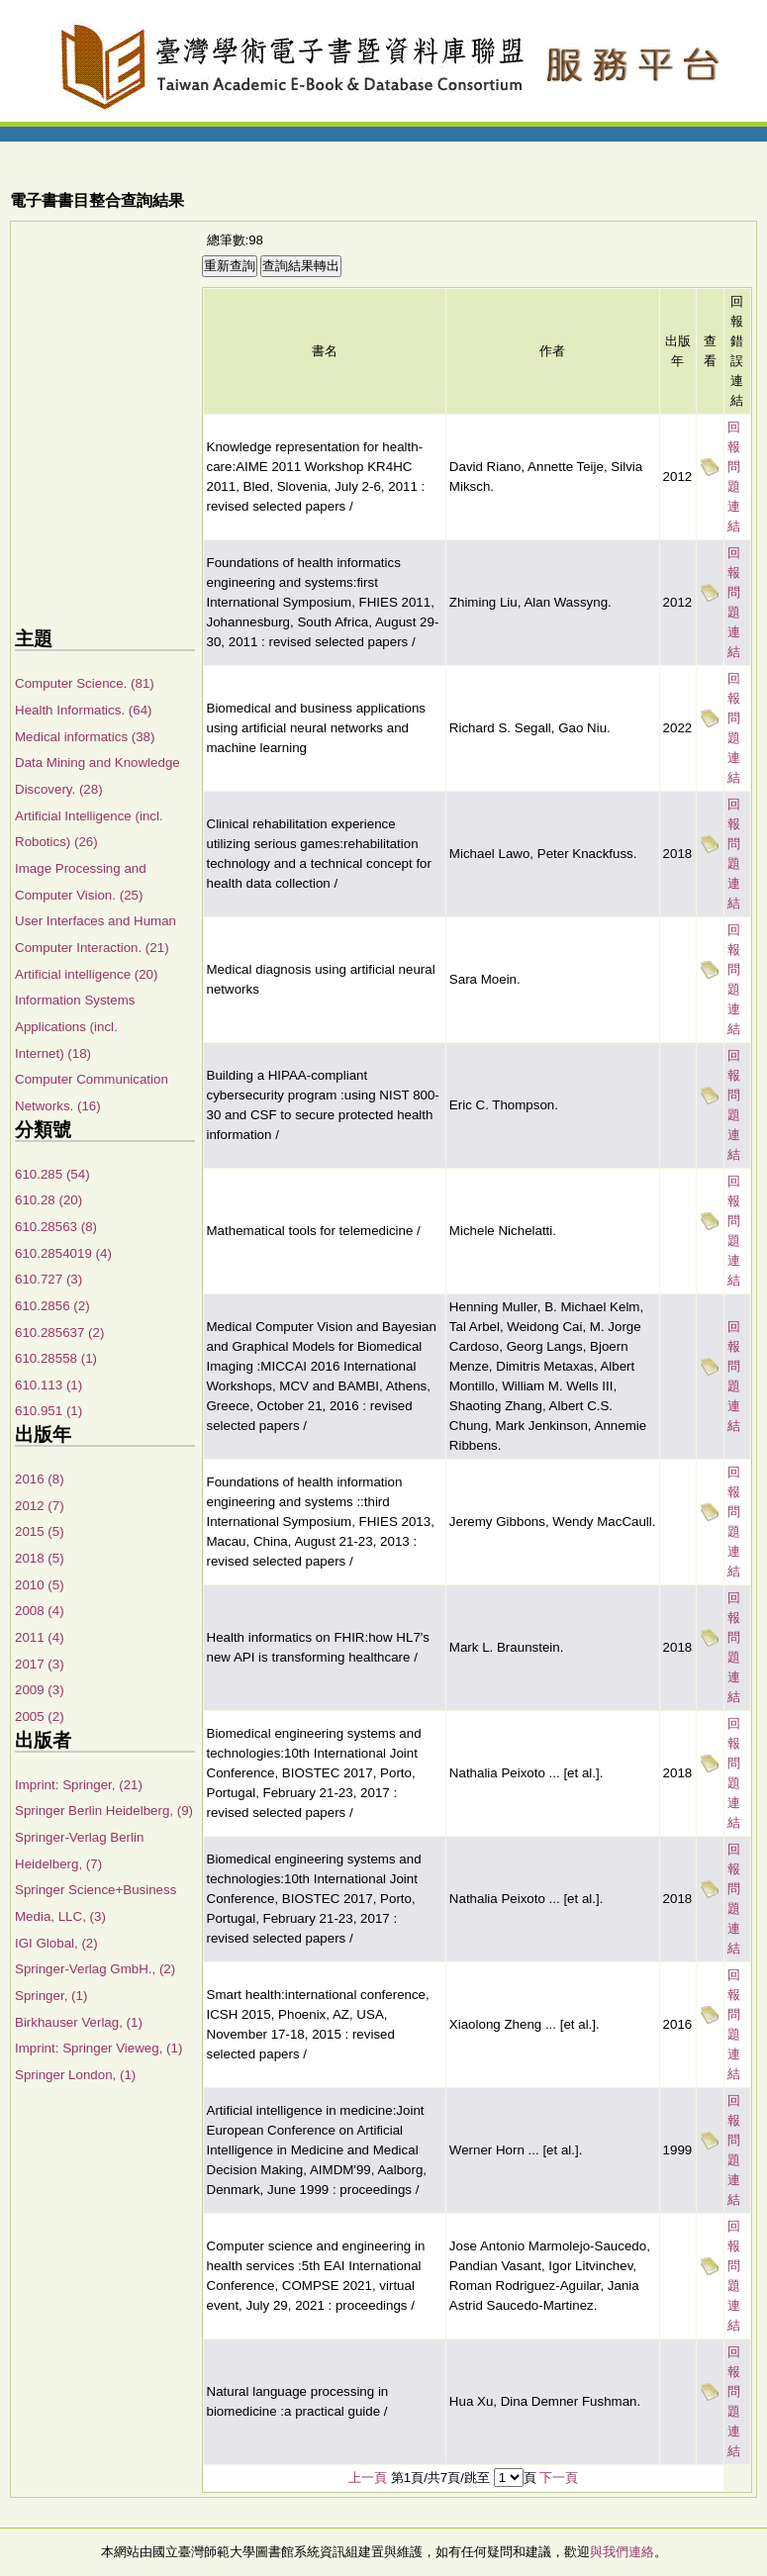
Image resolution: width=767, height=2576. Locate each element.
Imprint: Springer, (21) (79, 1784)
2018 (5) (39, 1558)
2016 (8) (39, 1479)
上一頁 (367, 2477)
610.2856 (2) (52, 1305)
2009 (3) (39, 1689)
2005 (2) (39, 1716)
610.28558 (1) (56, 1358)
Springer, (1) (51, 1995)
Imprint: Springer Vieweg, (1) (98, 2048)
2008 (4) (39, 1610)
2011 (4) (39, 1637)
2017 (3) (39, 1664)
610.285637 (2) (59, 1332)
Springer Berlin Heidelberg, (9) (104, 1810)
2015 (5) (39, 1531)
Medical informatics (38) (84, 736)
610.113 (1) (48, 1385)
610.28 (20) (48, 1200)
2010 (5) (39, 1584)
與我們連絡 (622, 2551)
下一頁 (558, 2477)
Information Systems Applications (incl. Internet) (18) (75, 1026)
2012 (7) (39, 1505)
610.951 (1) (48, 1410)
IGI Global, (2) (56, 1943)
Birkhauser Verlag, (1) (79, 2022)
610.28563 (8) (56, 1226)
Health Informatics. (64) (83, 710)
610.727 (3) (48, 1279)
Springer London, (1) (75, 2074)
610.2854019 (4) (63, 1253)
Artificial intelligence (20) (86, 974)
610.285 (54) (52, 1174)
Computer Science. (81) (84, 683)
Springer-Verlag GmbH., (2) (95, 1968)
